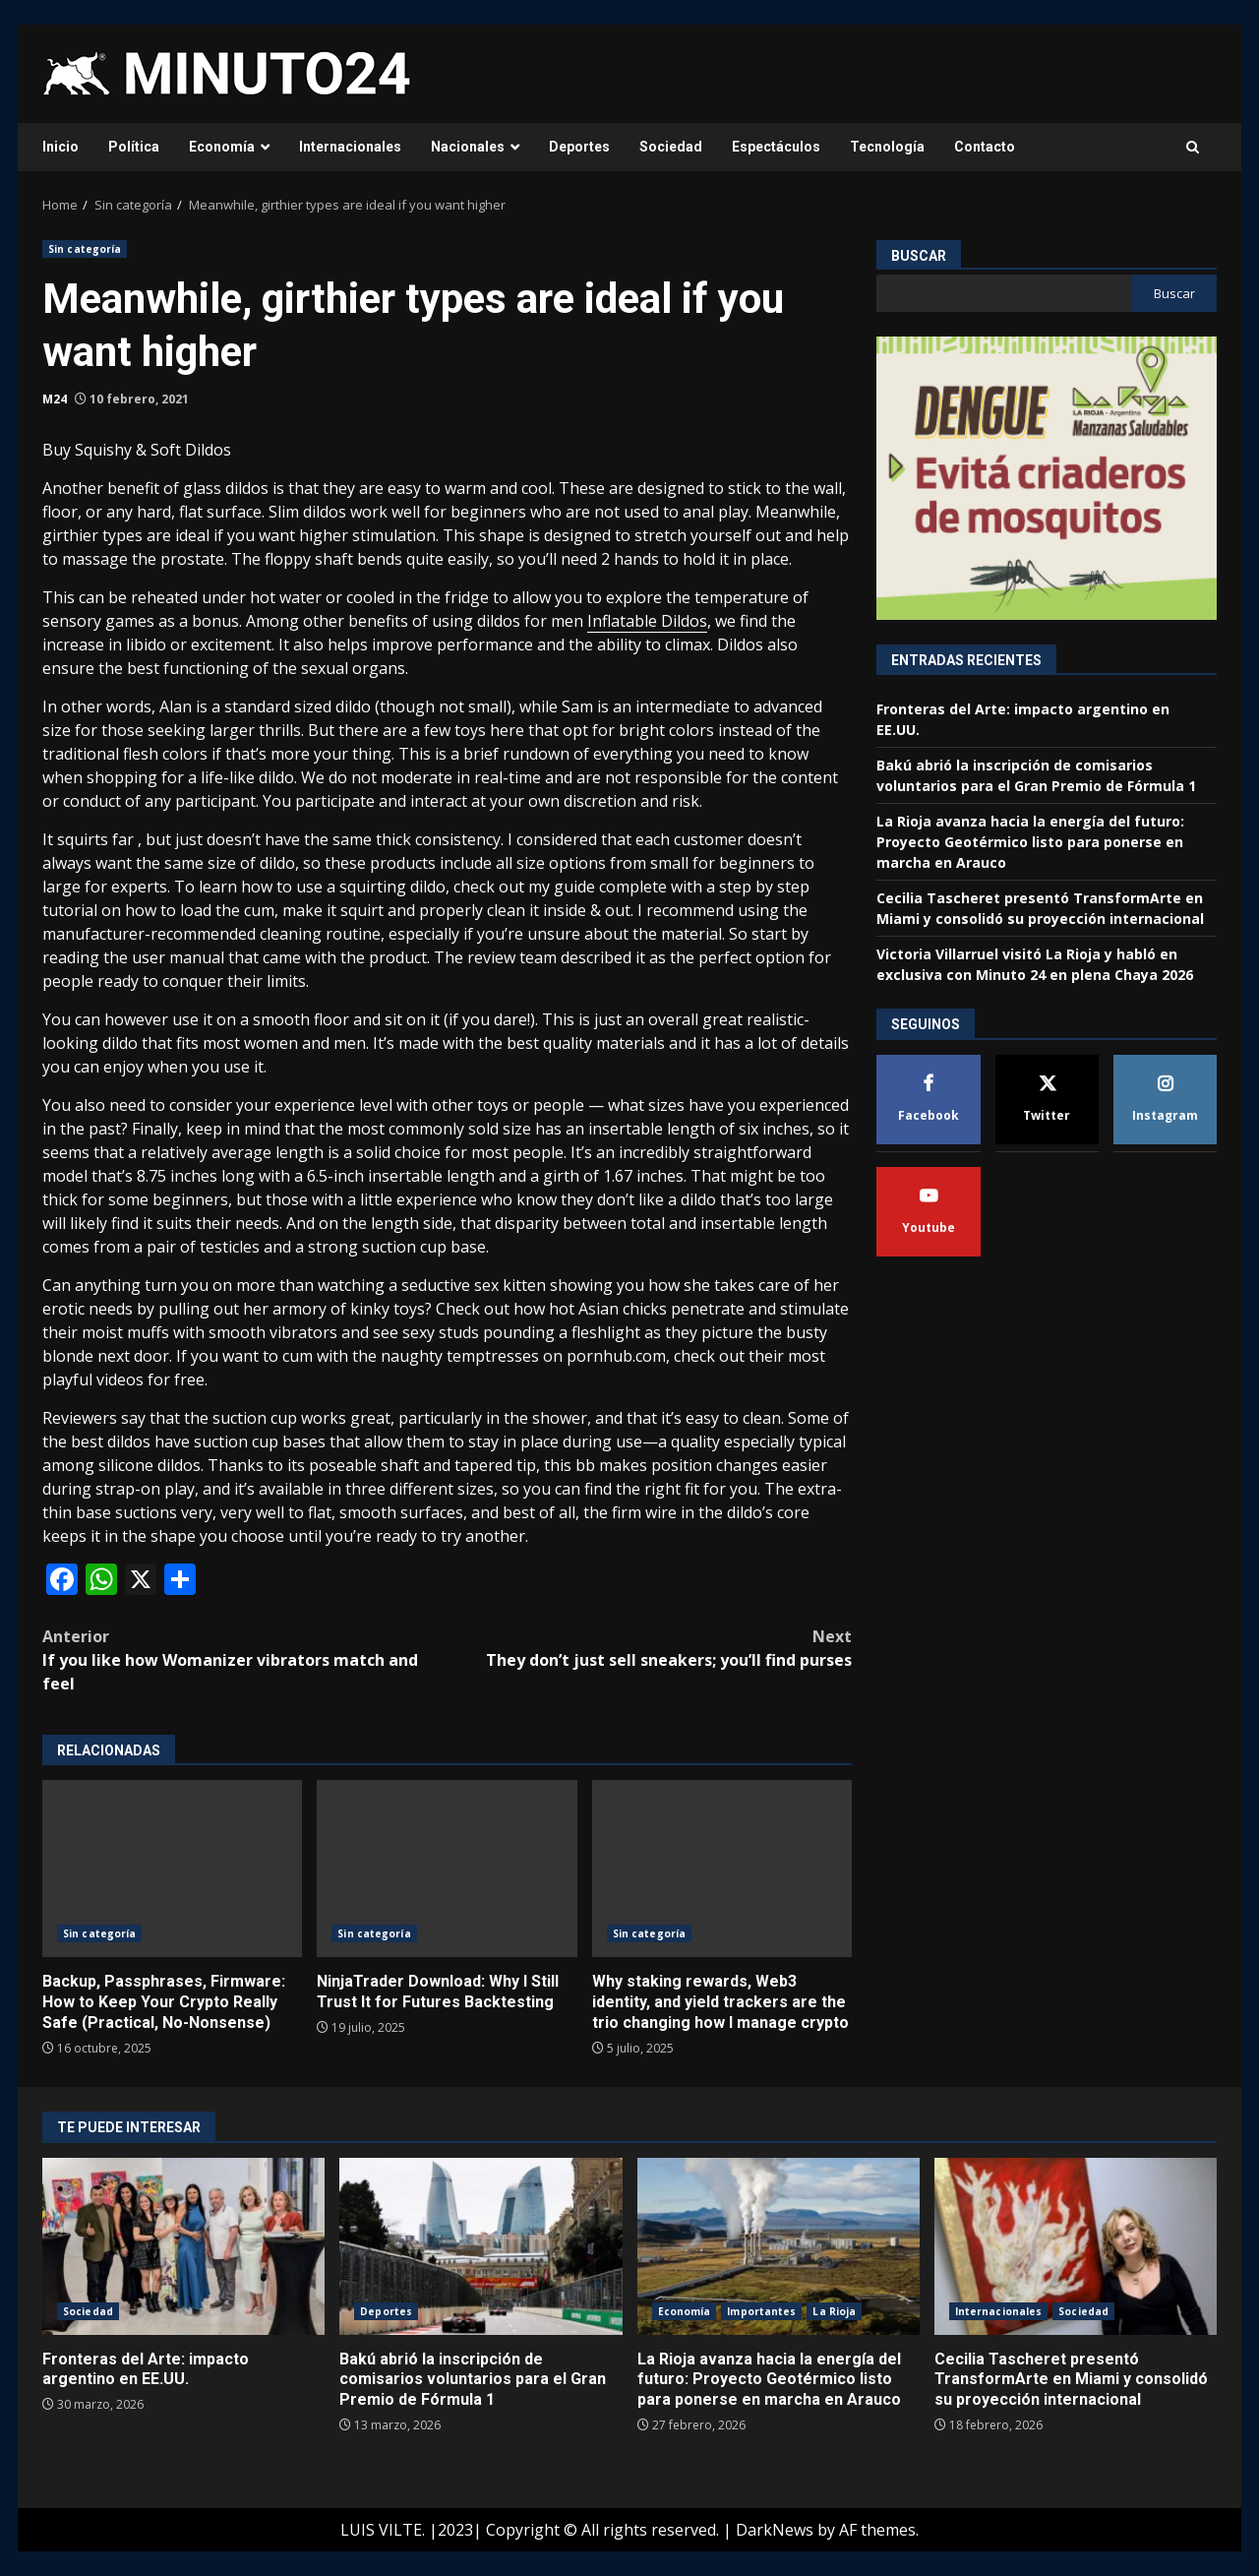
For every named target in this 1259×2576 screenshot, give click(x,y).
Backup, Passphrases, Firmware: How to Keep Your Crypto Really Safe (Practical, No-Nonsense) (172, 1868)
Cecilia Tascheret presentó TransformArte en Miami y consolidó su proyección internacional (1075, 2246)
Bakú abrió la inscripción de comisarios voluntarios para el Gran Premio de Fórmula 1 (480, 2246)
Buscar (918, 256)
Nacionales (468, 146)
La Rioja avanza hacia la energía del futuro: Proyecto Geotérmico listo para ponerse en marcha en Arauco (1030, 842)
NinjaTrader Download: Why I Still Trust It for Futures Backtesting (446, 1868)
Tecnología (887, 146)
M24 (54, 399)
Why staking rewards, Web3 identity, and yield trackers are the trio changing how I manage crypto (722, 1868)
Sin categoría (84, 249)
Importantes (761, 2311)
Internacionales (350, 146)
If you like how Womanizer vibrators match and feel (245, 1659)
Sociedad (670, 146)
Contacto (984, 146)
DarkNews (774, 2530)
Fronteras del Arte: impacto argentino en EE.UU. (183, 2246)
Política (133, 146)
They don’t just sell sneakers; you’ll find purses (650, 1648)
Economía (222, 146)
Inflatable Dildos (647, 621)
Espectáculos (776, 146)
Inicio (60, 146)
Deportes (579, 146)
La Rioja (834, 2311)
